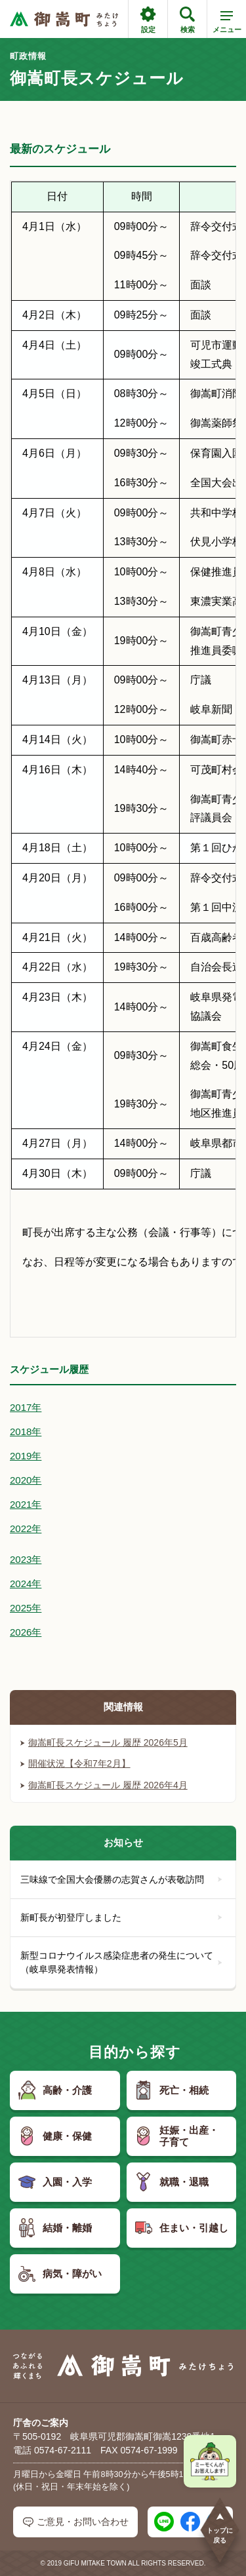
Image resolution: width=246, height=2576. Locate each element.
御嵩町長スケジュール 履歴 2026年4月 (104, 1785)
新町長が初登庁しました (121, 1917)
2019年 (25, 1455)
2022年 (25, 1528)
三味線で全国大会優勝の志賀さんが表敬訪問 (121, 1879)
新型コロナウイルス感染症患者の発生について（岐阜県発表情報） (121, 1962)
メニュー (227, 24)
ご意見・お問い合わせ (76, 2522)
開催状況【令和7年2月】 (75, 1763)
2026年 (25, 1632)
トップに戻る (220, 2528)
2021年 (25, 1504)
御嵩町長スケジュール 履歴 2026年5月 (104, 1742)
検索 (187, 20)
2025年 (25, 1607)
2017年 (25, 1407)
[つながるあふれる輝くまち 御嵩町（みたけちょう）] (64, 19)
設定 (148, 20)
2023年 (25, 1559)
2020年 (25, 1480)
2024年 (25, 1583)
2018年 (25, 1431)
